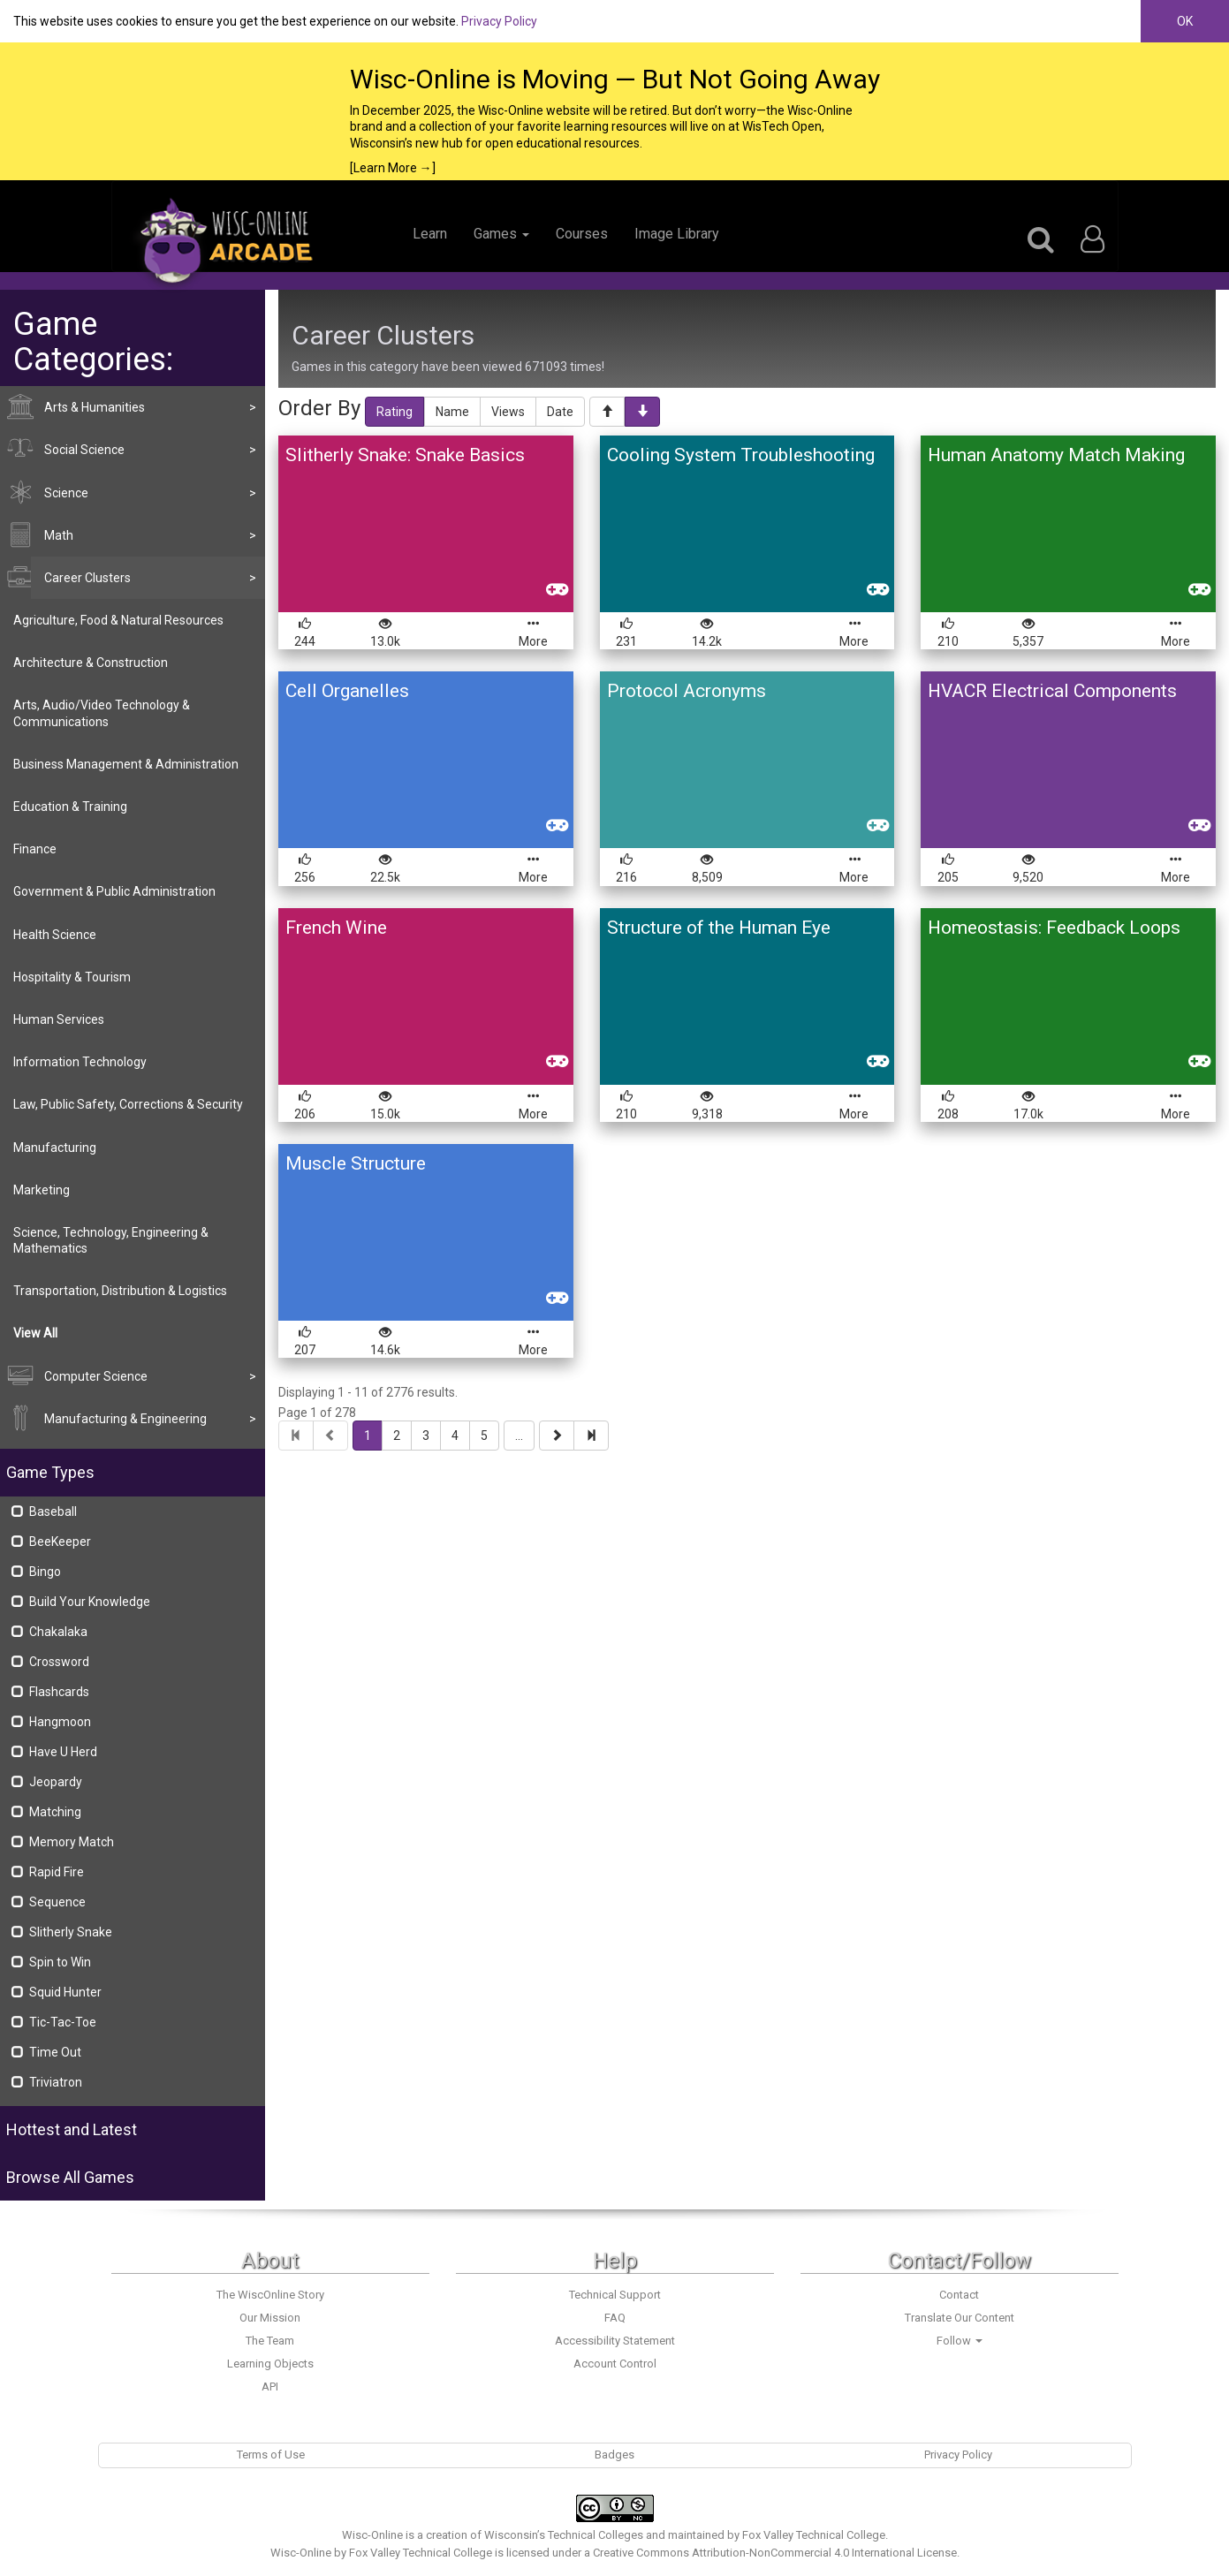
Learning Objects (270, 2363)
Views (508, 412)
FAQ (615, 2317)
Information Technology (80, 1062)
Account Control (614, 2363)
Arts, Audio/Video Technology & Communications (101, 713)
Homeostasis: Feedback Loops (1054, 927)
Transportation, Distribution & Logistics (120, 1291)
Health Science (54, 935)
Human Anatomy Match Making (1056, 455)
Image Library (676, 233)
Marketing (41, 1190)
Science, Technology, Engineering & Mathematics (111, 1240)
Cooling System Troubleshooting (741, 455)
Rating (394, 412)
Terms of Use (271, 2454)
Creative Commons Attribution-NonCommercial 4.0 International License (775, 2552)
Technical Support (615, 2294)
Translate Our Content (959, 2317)
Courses (582, 233)
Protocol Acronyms (686, 690)
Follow (959, 2340)
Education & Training (70, 806)
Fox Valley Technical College (813, 2535)
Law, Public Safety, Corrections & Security (128, 1104)
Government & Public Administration (114, 891)
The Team (270, 2340)
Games (501, 233)
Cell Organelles (347, 690)
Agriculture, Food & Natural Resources (118, 620)
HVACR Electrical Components (1052, 690)
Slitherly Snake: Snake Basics (405, 455)
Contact (959, 2294)
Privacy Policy (499, 21)
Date (560, 412)
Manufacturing (54, 1147)
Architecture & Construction (90, 662)
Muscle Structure (355, 1163)
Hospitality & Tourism (72, 977)
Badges (614, 2454)
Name (452, 412)
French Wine (336, 927)
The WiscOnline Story (270, 2294)
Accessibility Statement (615, 2340)
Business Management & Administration (126, 764)
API (270, 2386)
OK (1185, 21)
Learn (430, 233)
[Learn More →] (393, 168)
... (519, 1435)
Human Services (58, 1019)
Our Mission (269, 2317)
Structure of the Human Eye (719, 927)
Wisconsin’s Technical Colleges (563, 2535)
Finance (35, 849)
